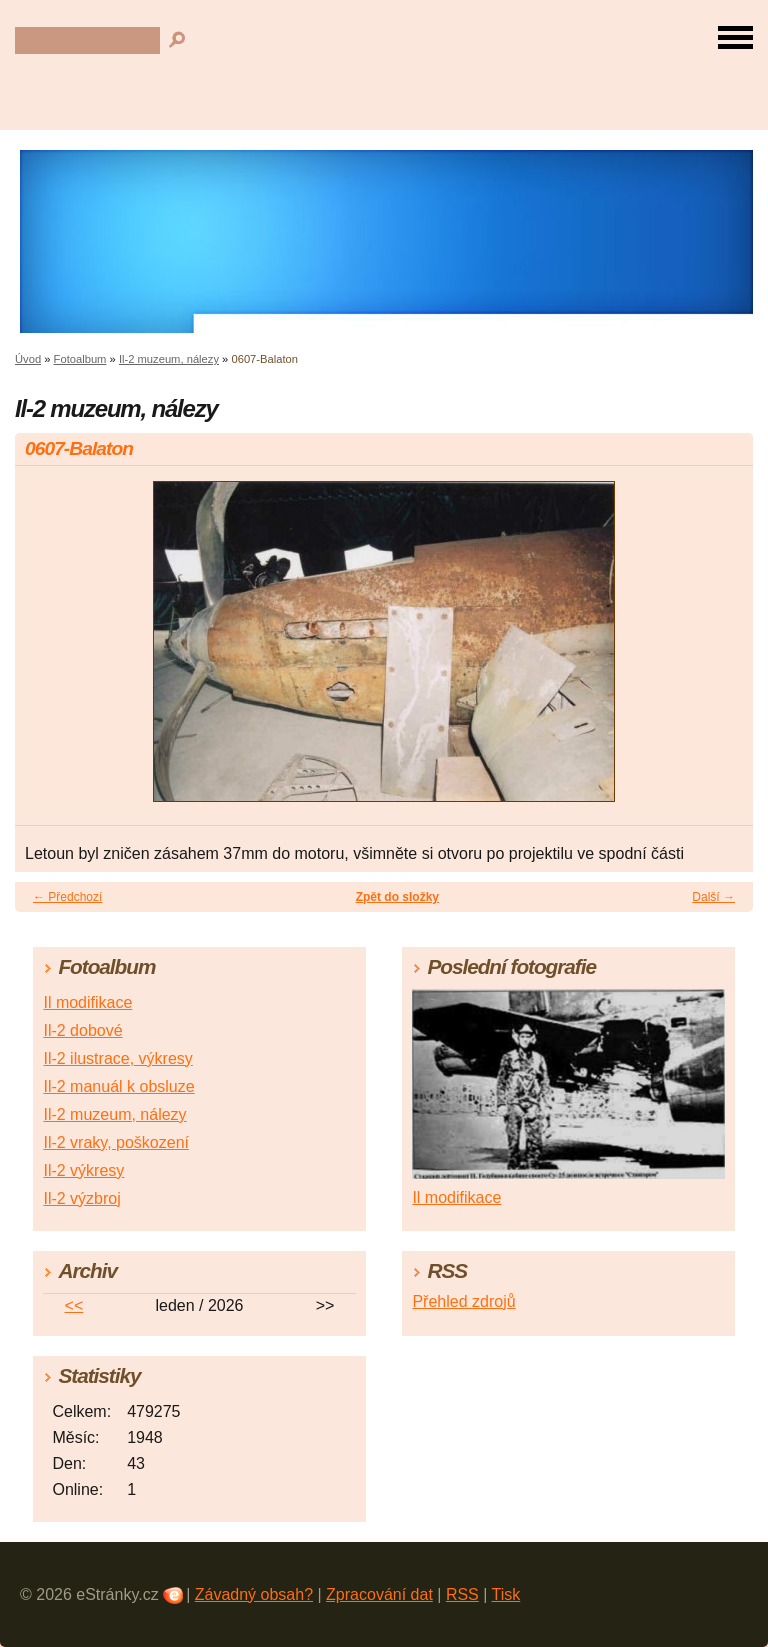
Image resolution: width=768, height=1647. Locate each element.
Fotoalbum (80, 359)
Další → (713, 897)
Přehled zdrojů (463, 1301)
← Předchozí (67, 897)
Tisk (506, 1594)
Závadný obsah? (254, 1594)
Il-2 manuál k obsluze (118, 1086)
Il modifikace (87, 1002)
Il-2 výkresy (83, 1170)
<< (74, 1305)
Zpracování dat (379, 1594)
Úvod (28, 359)
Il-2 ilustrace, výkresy (117, 1058)
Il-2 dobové (82, 1030)
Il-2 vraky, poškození (116, 1142)
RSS (462, 1594)
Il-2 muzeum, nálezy (169, 359)
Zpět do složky (397, 897)
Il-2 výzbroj (81, 1198)
